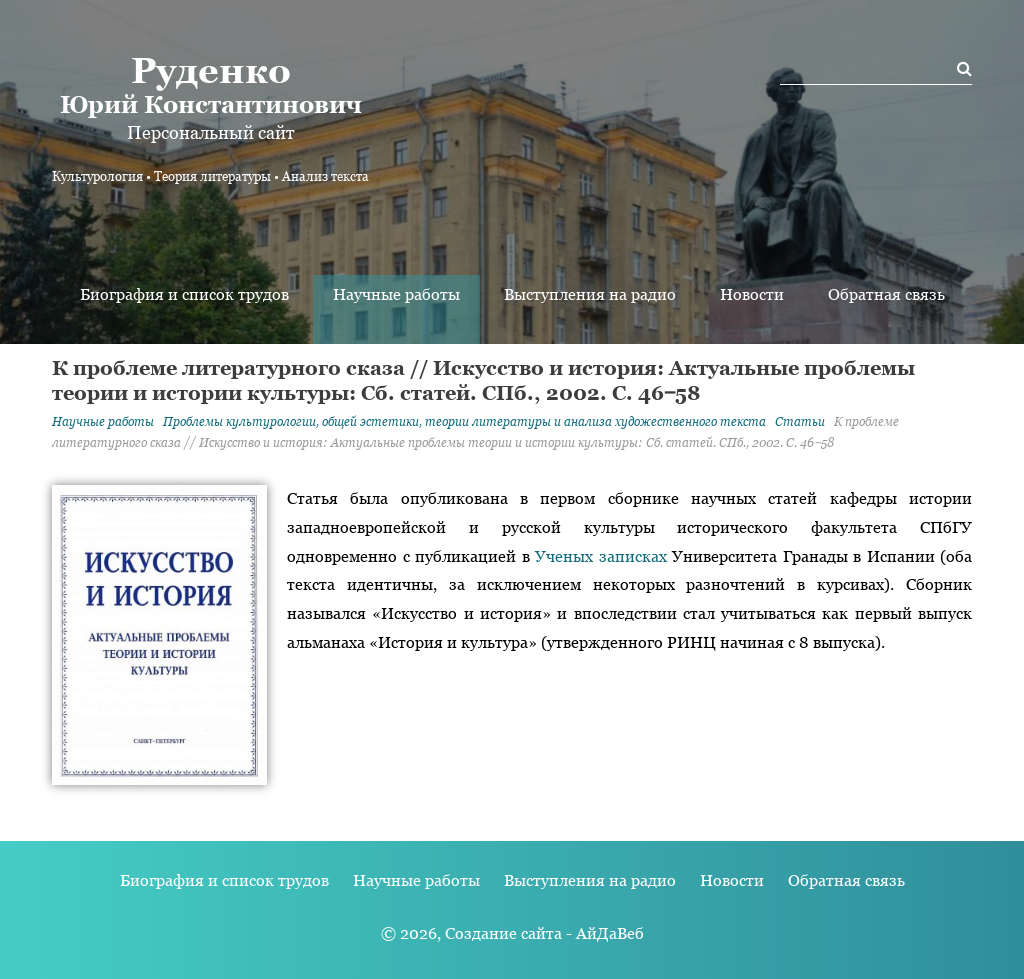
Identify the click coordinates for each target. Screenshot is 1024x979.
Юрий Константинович (210, 84)
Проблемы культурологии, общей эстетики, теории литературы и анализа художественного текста (464, 422)
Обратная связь (886, 294)
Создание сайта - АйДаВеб (544, 933)
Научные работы (396, 294)
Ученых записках (601, 556)
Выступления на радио (590, 294)
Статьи (800, 422)
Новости (752, 294)
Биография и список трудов (184, 294)
